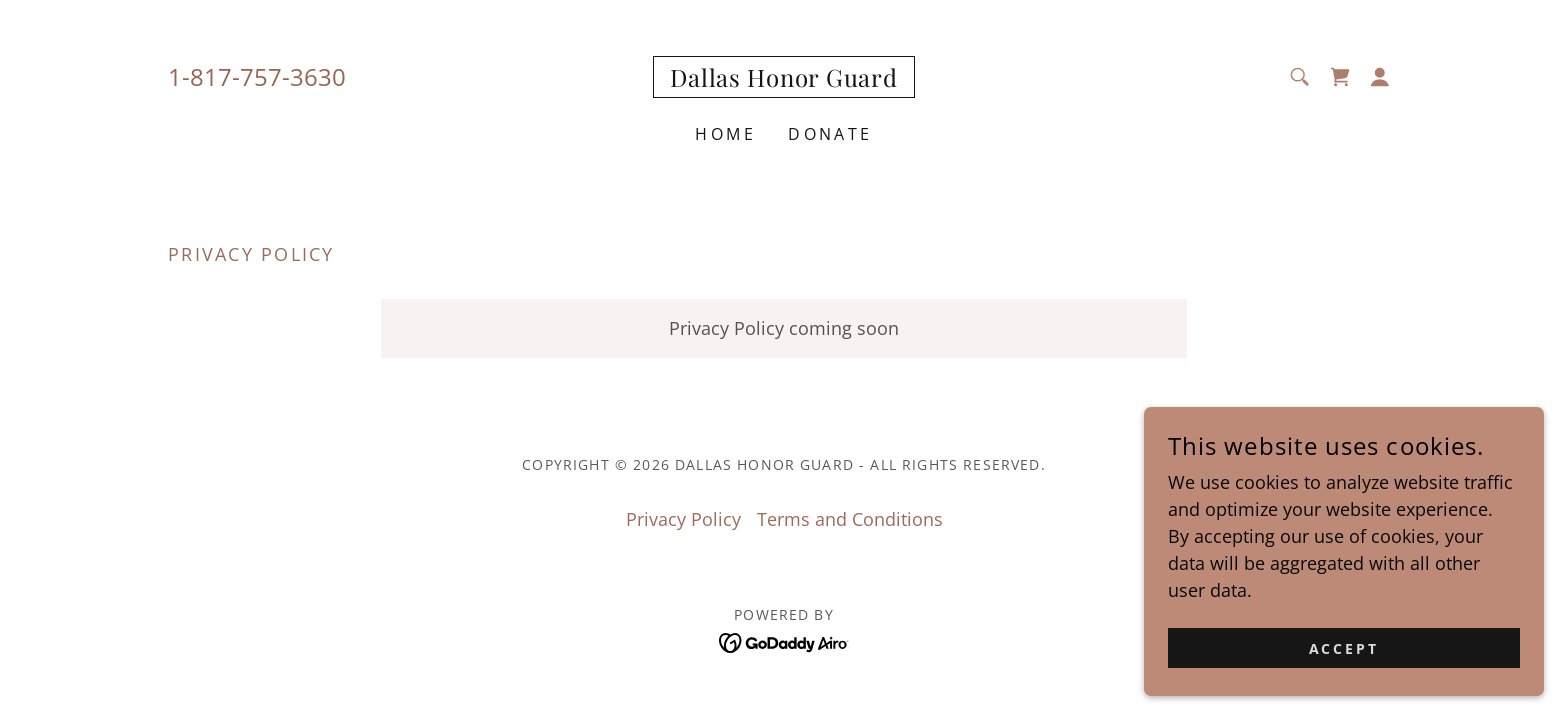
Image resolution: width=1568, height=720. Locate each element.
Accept (1344, 648)
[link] (783, 80)
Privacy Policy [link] (683, 519)
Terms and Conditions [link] (850, 519)
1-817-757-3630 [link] (257, 76)
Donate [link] (830, 134)
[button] (1380, 77)
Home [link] (725, 134)
